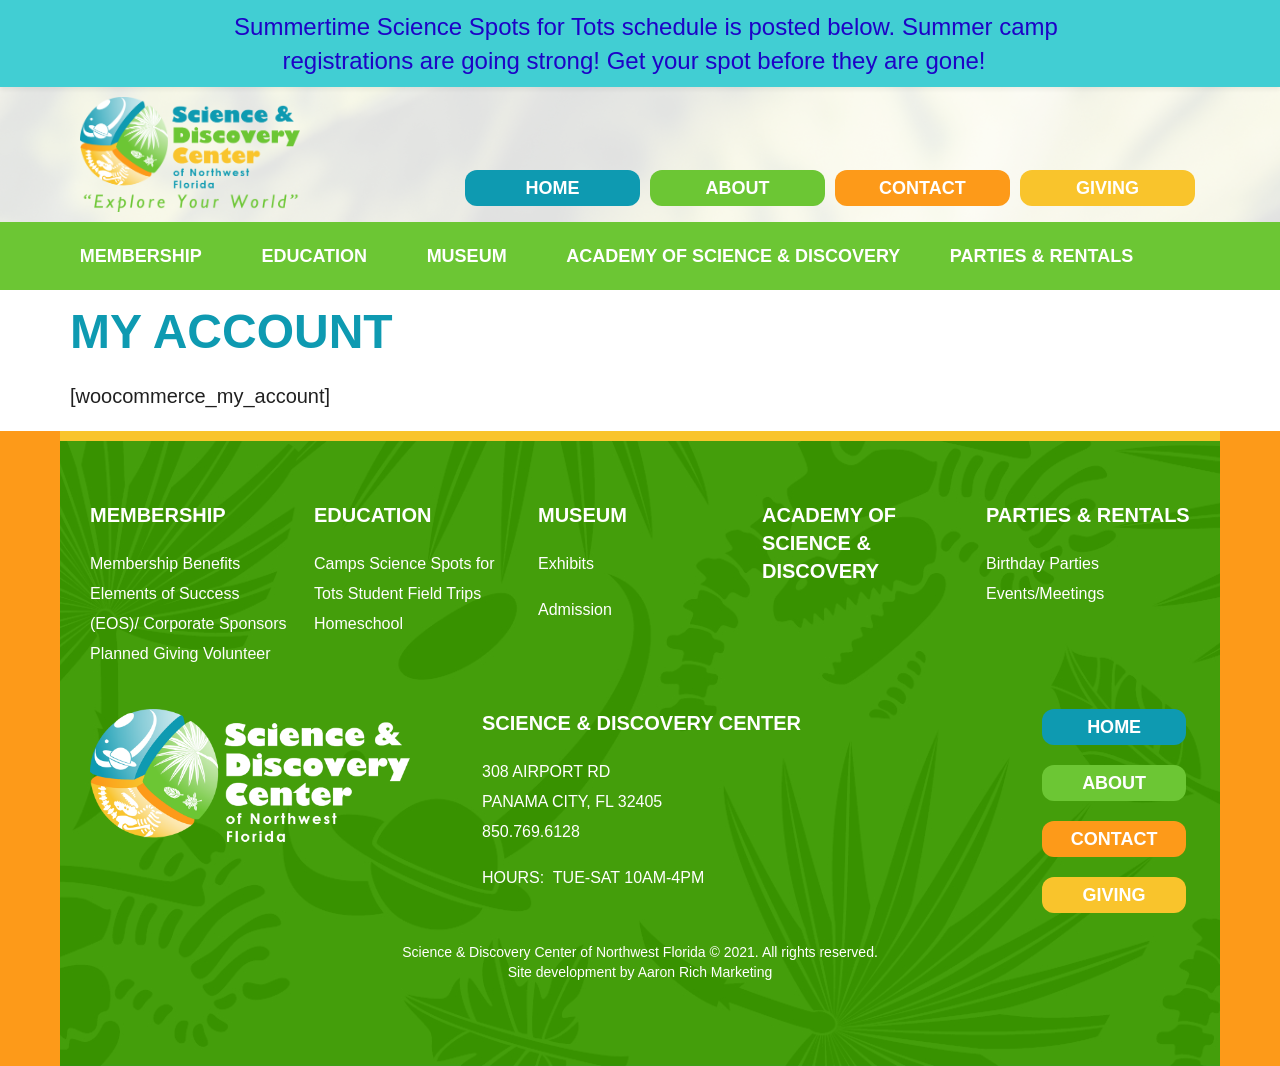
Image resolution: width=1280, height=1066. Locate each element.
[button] (1178, 256)
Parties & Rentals (1046, 256)
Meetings (1071, 593)
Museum (472, 256)
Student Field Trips (414, 593)
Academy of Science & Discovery (733, 256)
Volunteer (237, 653)
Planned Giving (144, 653)
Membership (146, 256)
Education (319, 256)
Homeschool (358, 623)
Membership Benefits (165, 563)
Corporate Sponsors (214, 623)
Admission (575, 609)
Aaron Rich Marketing (705, 972)
